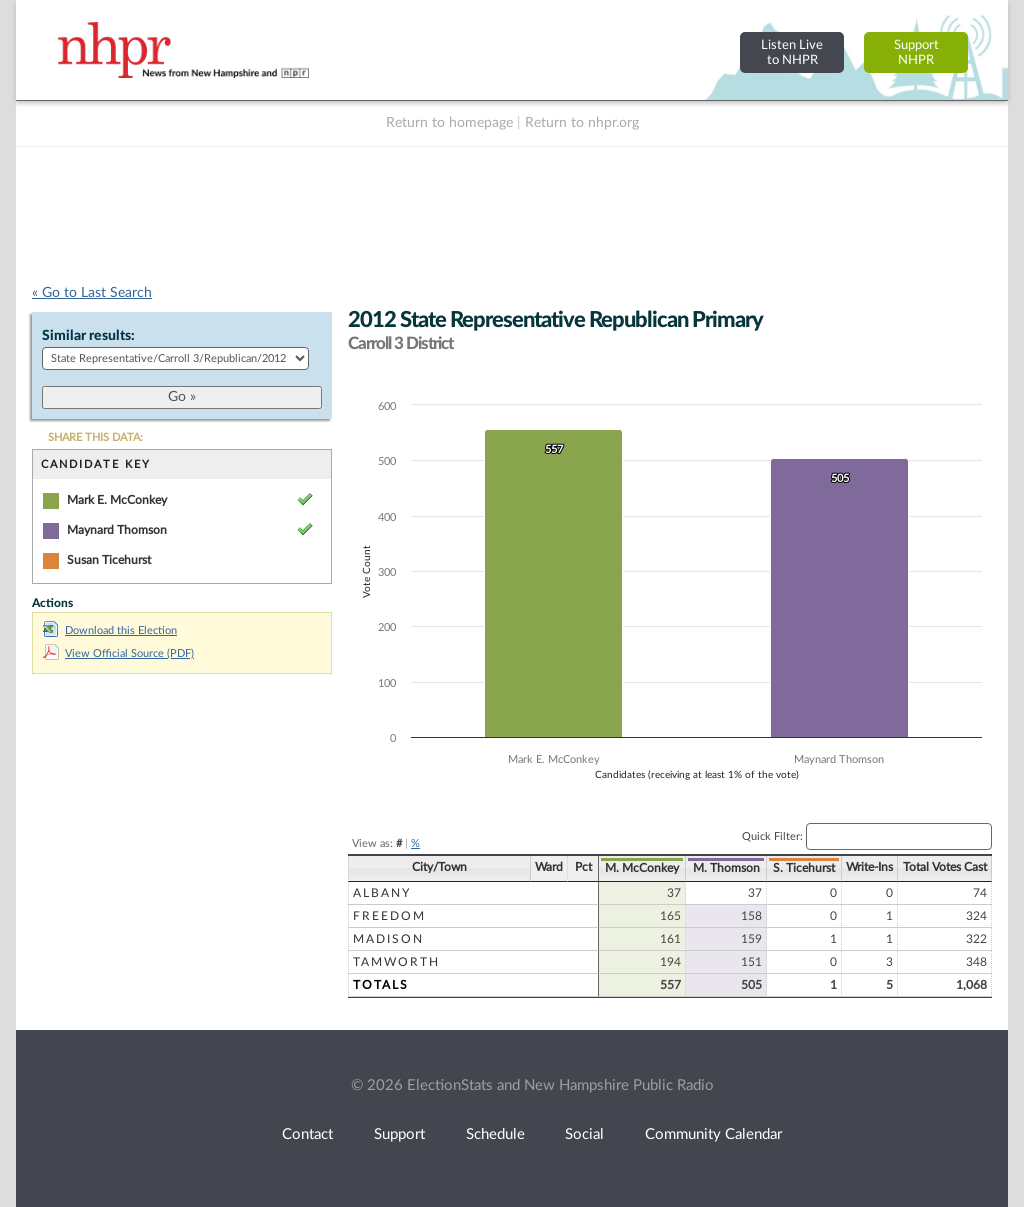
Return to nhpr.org (582, 123)
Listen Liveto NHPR (792, 52)
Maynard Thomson (117, 530)
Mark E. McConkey (117, 500)
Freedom (389, 916)
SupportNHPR (916, 52)
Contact (307, 1134)
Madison (388, 939)
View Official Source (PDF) (118, 653)
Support (399, 1134)
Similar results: (88, 336)
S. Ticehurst (804, 868)
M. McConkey (642, 868)
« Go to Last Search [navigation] (92, 293)
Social (584, 1134)
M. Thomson (726, 868)
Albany (382, 893)
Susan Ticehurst (109, 560)
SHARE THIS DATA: (95, 437)
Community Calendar (713, 1134)
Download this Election (110, 630)
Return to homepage (449, 123)
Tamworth (396, 962)
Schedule (495, 1134)
